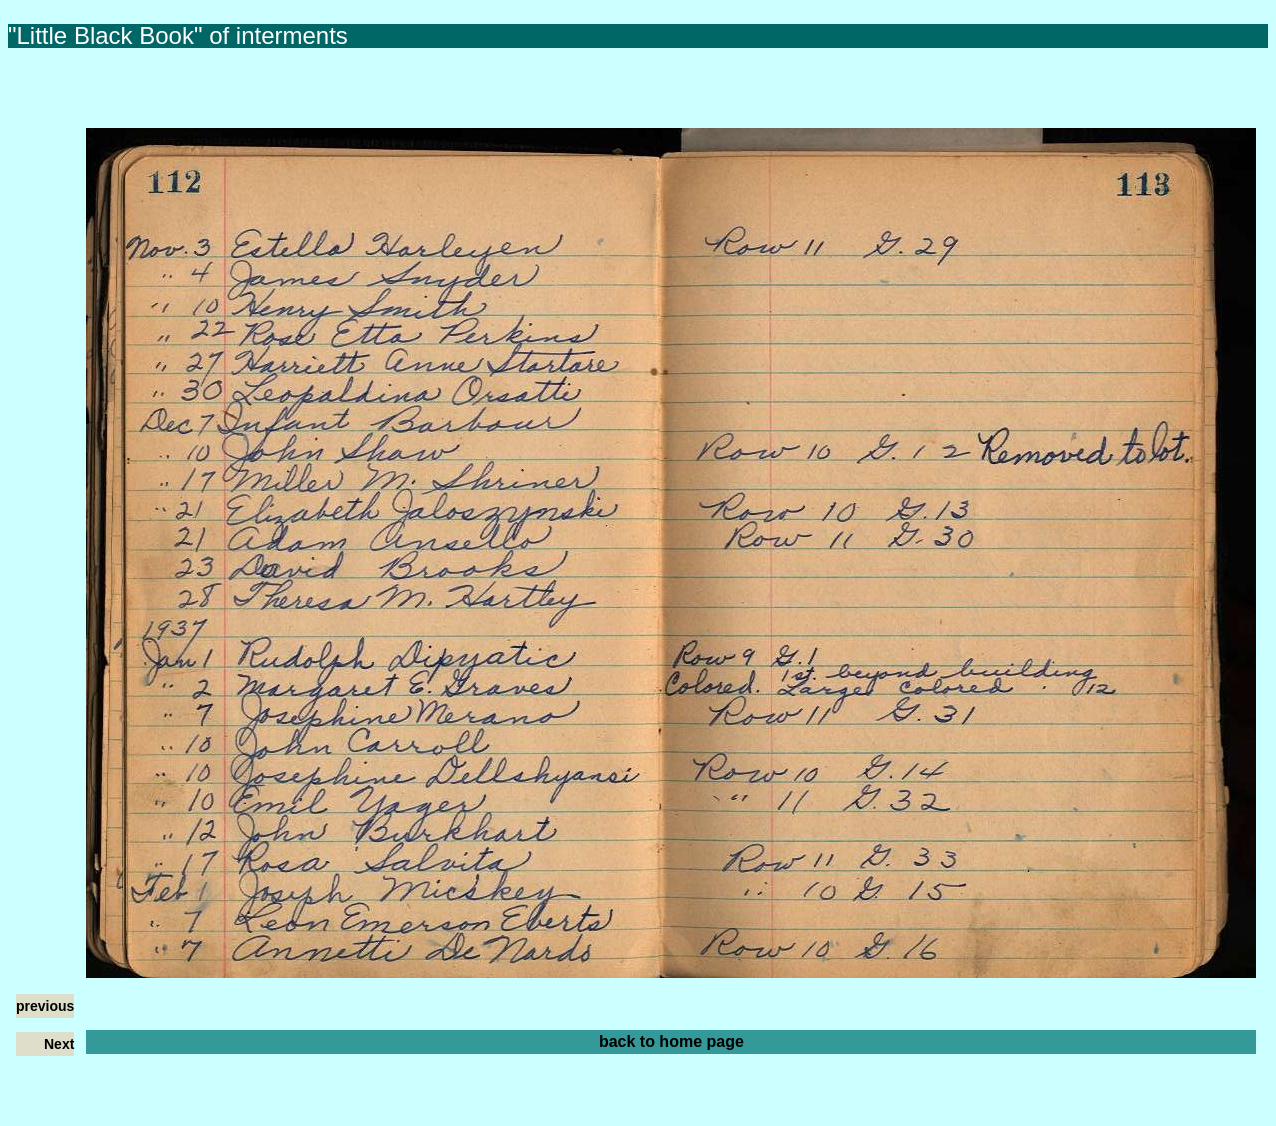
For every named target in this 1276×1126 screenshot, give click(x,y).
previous (45, 1006)
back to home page (671, 1041)
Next (59, 1044)
